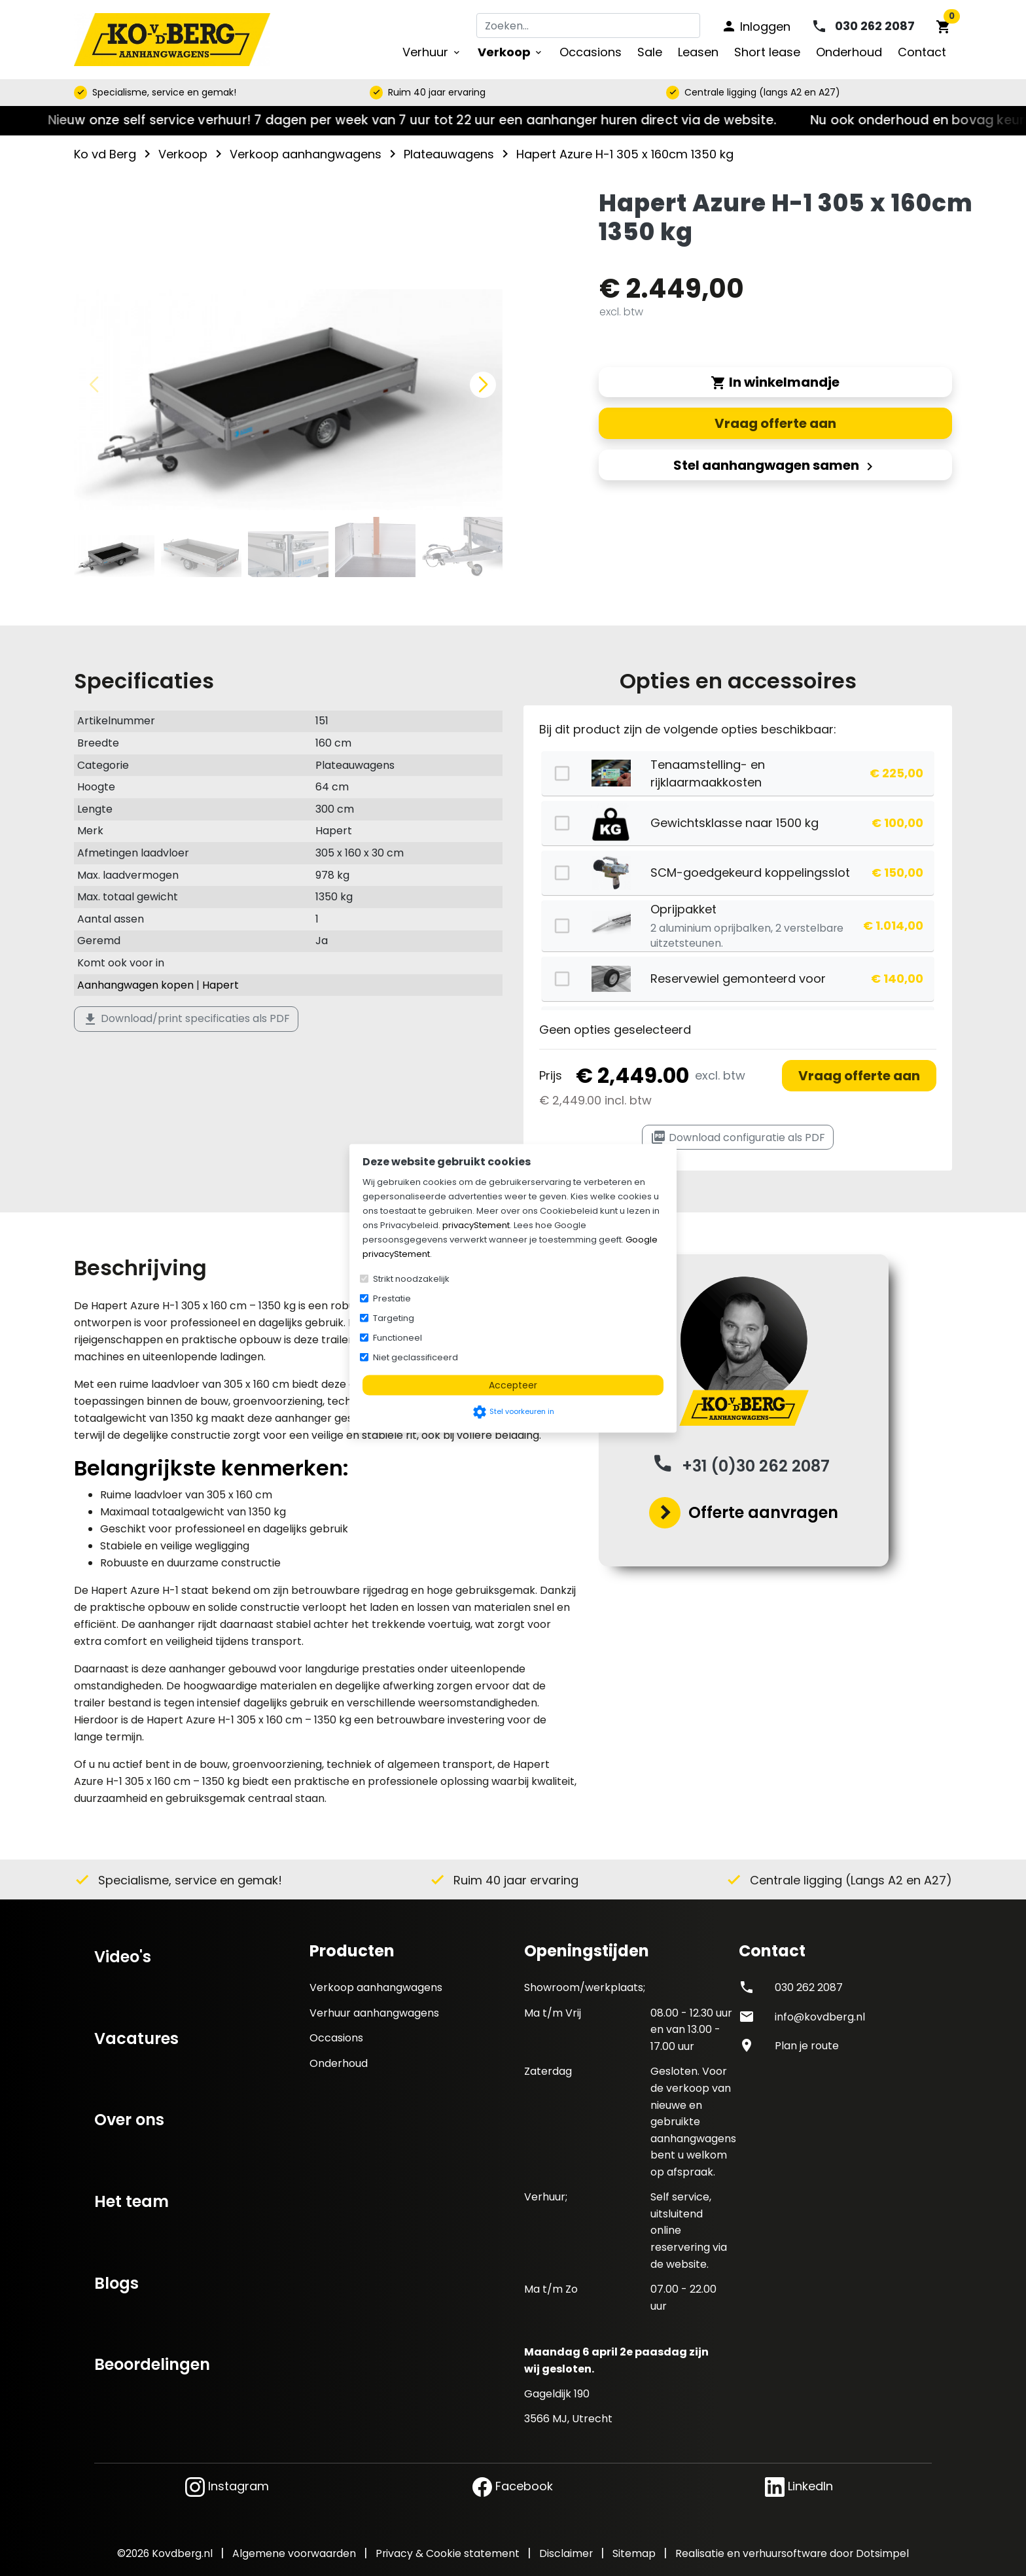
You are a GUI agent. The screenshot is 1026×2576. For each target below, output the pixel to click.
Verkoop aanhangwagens (376, 1987)
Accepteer (513, 1384)
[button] (483, 385)
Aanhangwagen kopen (135, 985)
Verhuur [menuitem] (432, 52)
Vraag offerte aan (859, 1076)
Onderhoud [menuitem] (849, 52)
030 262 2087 (809, 1987)
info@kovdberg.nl (820, 2016)
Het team (131, 2201)
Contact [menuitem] (922, 52)
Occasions (336, 2037)
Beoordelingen (152, 2364)
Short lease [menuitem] (767, 52)
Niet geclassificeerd (415, 1356)
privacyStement (476, 1224)
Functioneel (397, 1337)
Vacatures (136, 2038)
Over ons (129, 2119)
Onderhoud (339, 2063)
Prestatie (392, 1298)
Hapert (220, 985)
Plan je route (807, 2045)
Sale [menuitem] (649, 52)
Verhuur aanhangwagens (374, 2012)
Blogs (116, 2283)
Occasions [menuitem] (590, 52)
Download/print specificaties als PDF (186, 1019)
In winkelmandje (775, 382)
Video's (122, 1956)
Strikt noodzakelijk (411, 1278)
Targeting (393, 1317)
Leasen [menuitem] (698, 52)
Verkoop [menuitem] (511, 52)
